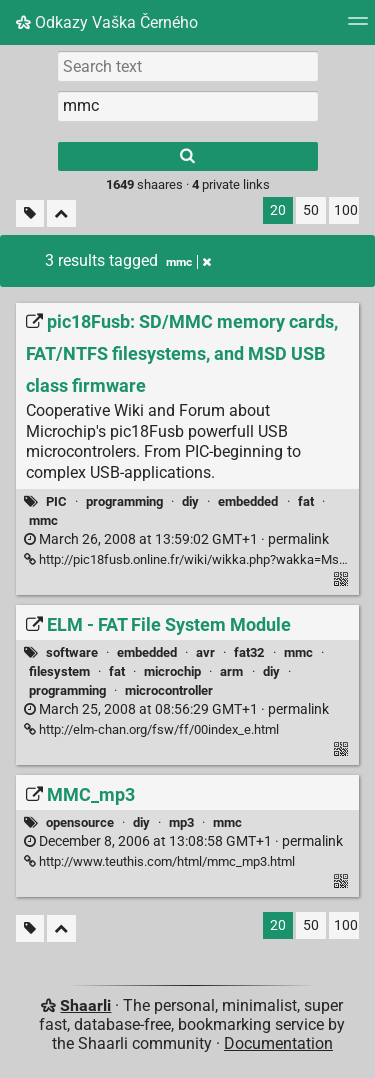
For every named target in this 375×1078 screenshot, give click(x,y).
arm (231, 671)
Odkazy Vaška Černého (107, 22)
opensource (80, 822)
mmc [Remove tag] (188, 262)
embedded (248, 501)
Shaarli (85, 1005)
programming (124, 501)
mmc (43, 520)
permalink (176, 539)
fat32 (249, 652)
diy (190, 501)
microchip (172, 671)
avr (205, 652)
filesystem (59, 671)
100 (346, 210)
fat (306, 501)
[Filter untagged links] (30, 213)
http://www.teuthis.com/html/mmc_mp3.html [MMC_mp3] (159, 861)
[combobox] (188, 106)
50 (311, 210)
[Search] (188, 156)
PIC (56, 501)
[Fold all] (61, 213)
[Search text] (188, 66)
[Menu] (358, 27)
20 (278, 210)
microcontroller (169, 690)
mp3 (181, 822)
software (72, 652)
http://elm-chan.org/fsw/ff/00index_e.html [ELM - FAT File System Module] (151, 729)
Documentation (278, 1043)
